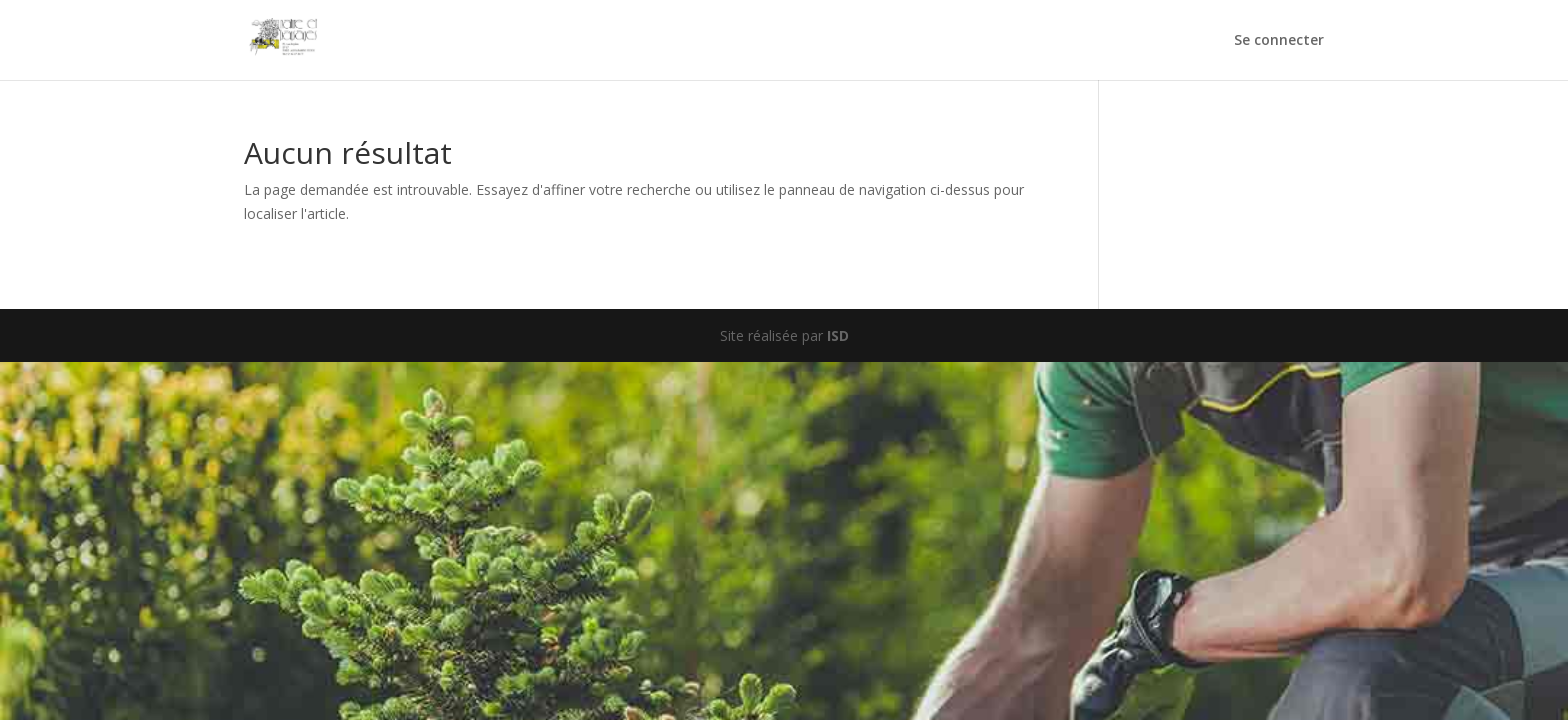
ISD (838, 335)
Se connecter (1279, 41)
